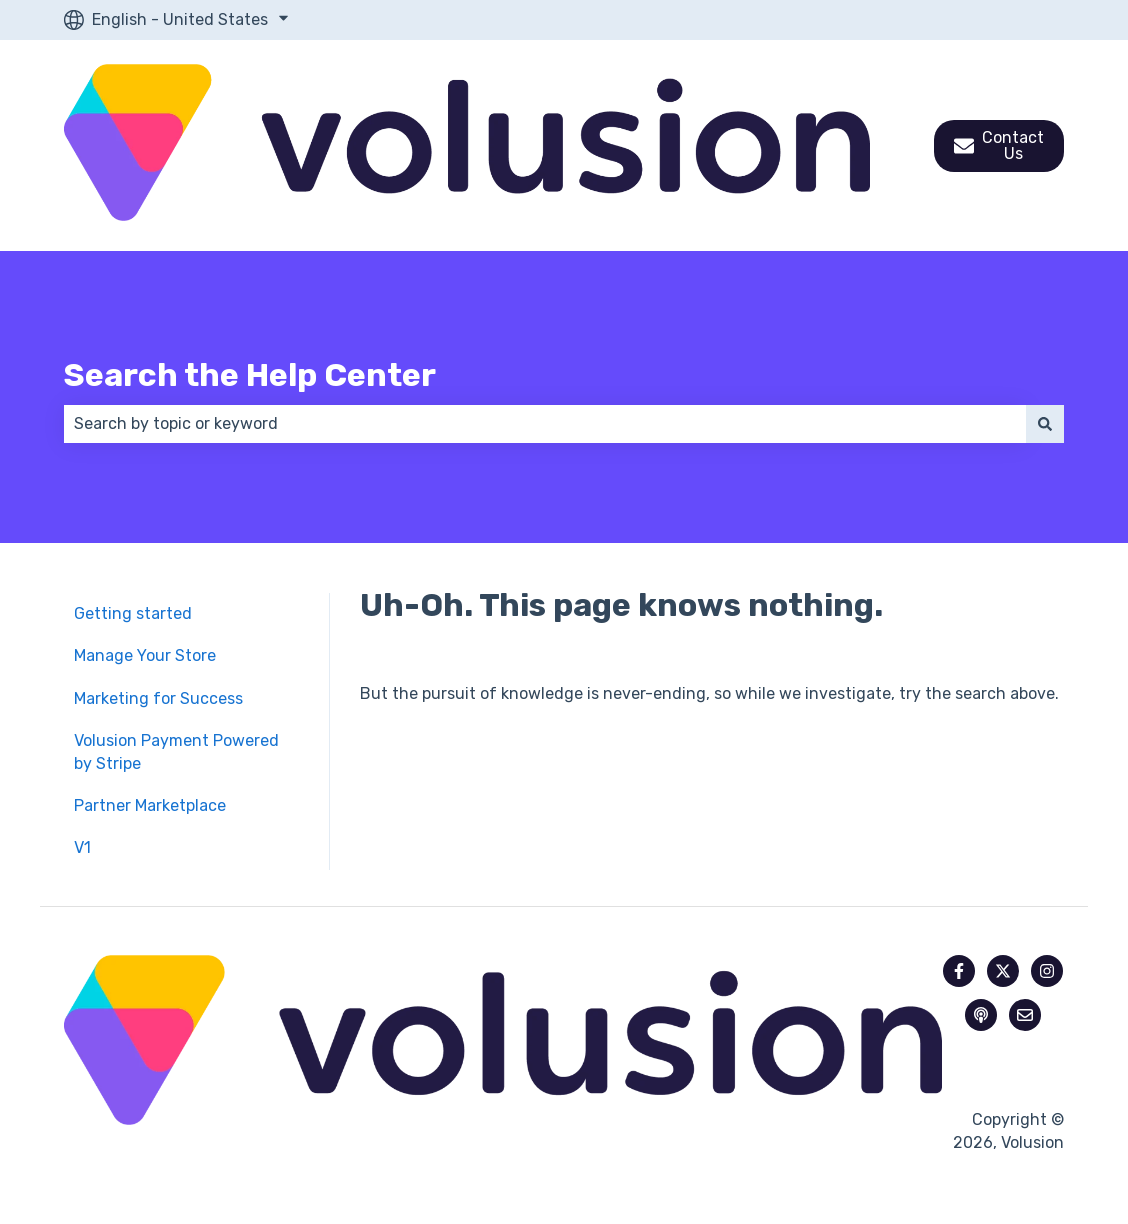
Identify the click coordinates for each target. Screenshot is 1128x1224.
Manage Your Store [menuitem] (145, 655)
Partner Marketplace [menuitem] (150, 805)
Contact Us (999, 145)
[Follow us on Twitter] (1003, 971)
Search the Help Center (250, 375)
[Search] (1045, 424)
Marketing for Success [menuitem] (158, 698)
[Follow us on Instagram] (1047, 971)
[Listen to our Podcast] (981, 1015)
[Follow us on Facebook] (959, 971)
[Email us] (1025, 1015)
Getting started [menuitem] (133, 613)
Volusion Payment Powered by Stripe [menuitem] (176, 751)
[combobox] (545, 424)
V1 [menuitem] (82, 847)
